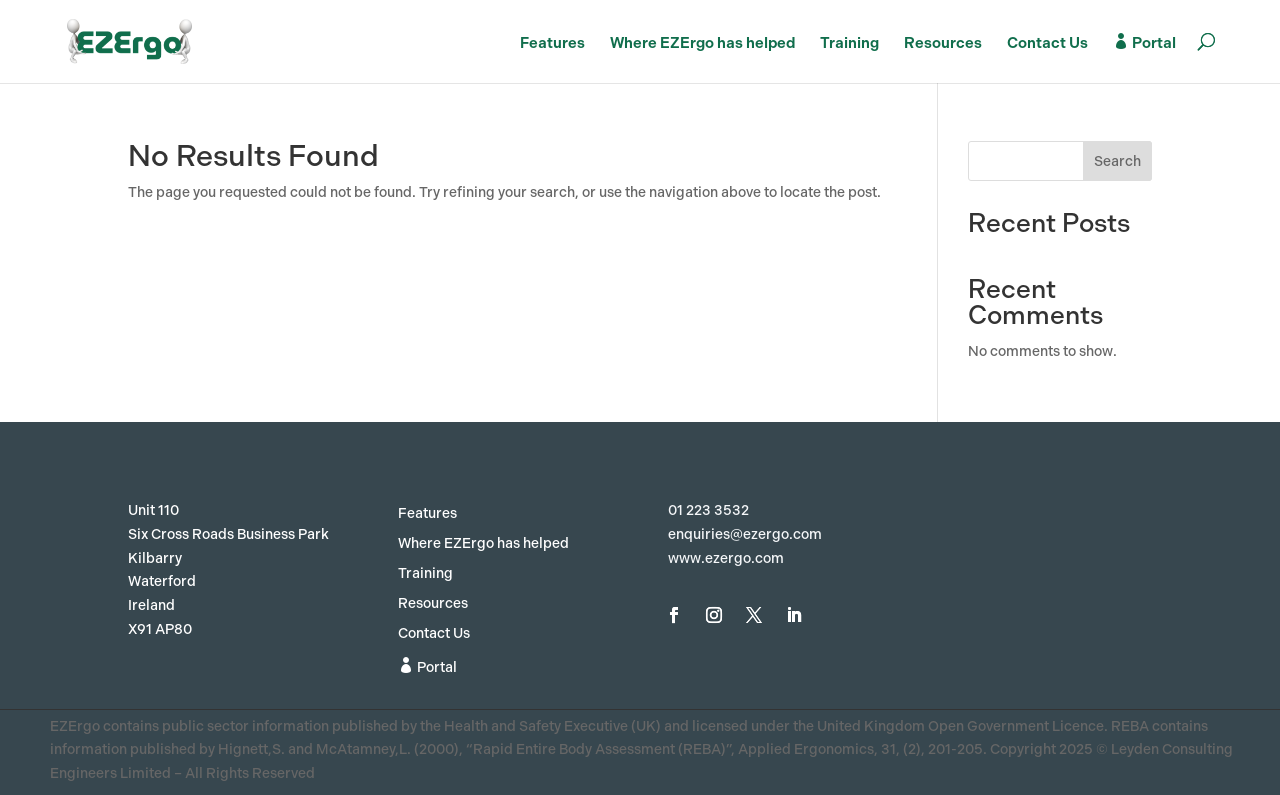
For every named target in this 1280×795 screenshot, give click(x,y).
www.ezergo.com (726, 558)
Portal (1144, 42)
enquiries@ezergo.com (745, 534)
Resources (943, 44)
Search (1117, 161)
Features (552, 44)
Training (849, 44)
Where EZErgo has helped (702, 44)
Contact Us (1047, 44)
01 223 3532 (708, 510)
